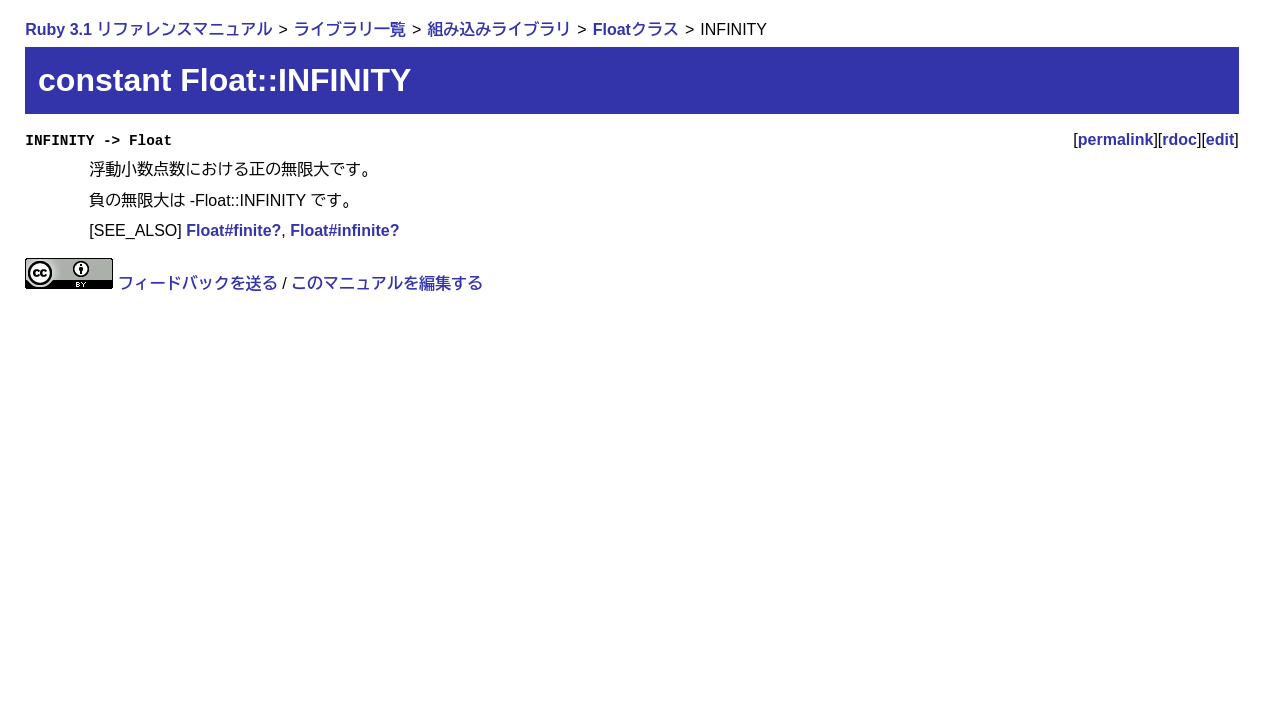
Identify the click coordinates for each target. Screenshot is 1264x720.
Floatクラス (636, 29)
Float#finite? (233, 230)
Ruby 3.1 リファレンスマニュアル (148, 29)
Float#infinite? (344, 230)
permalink (1116, 139)
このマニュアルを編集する (387, 283)
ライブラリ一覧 (350, 29)
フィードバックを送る (198, 283)
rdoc (1179, 139)
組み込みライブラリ (499, 29)
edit (1220, 139)
